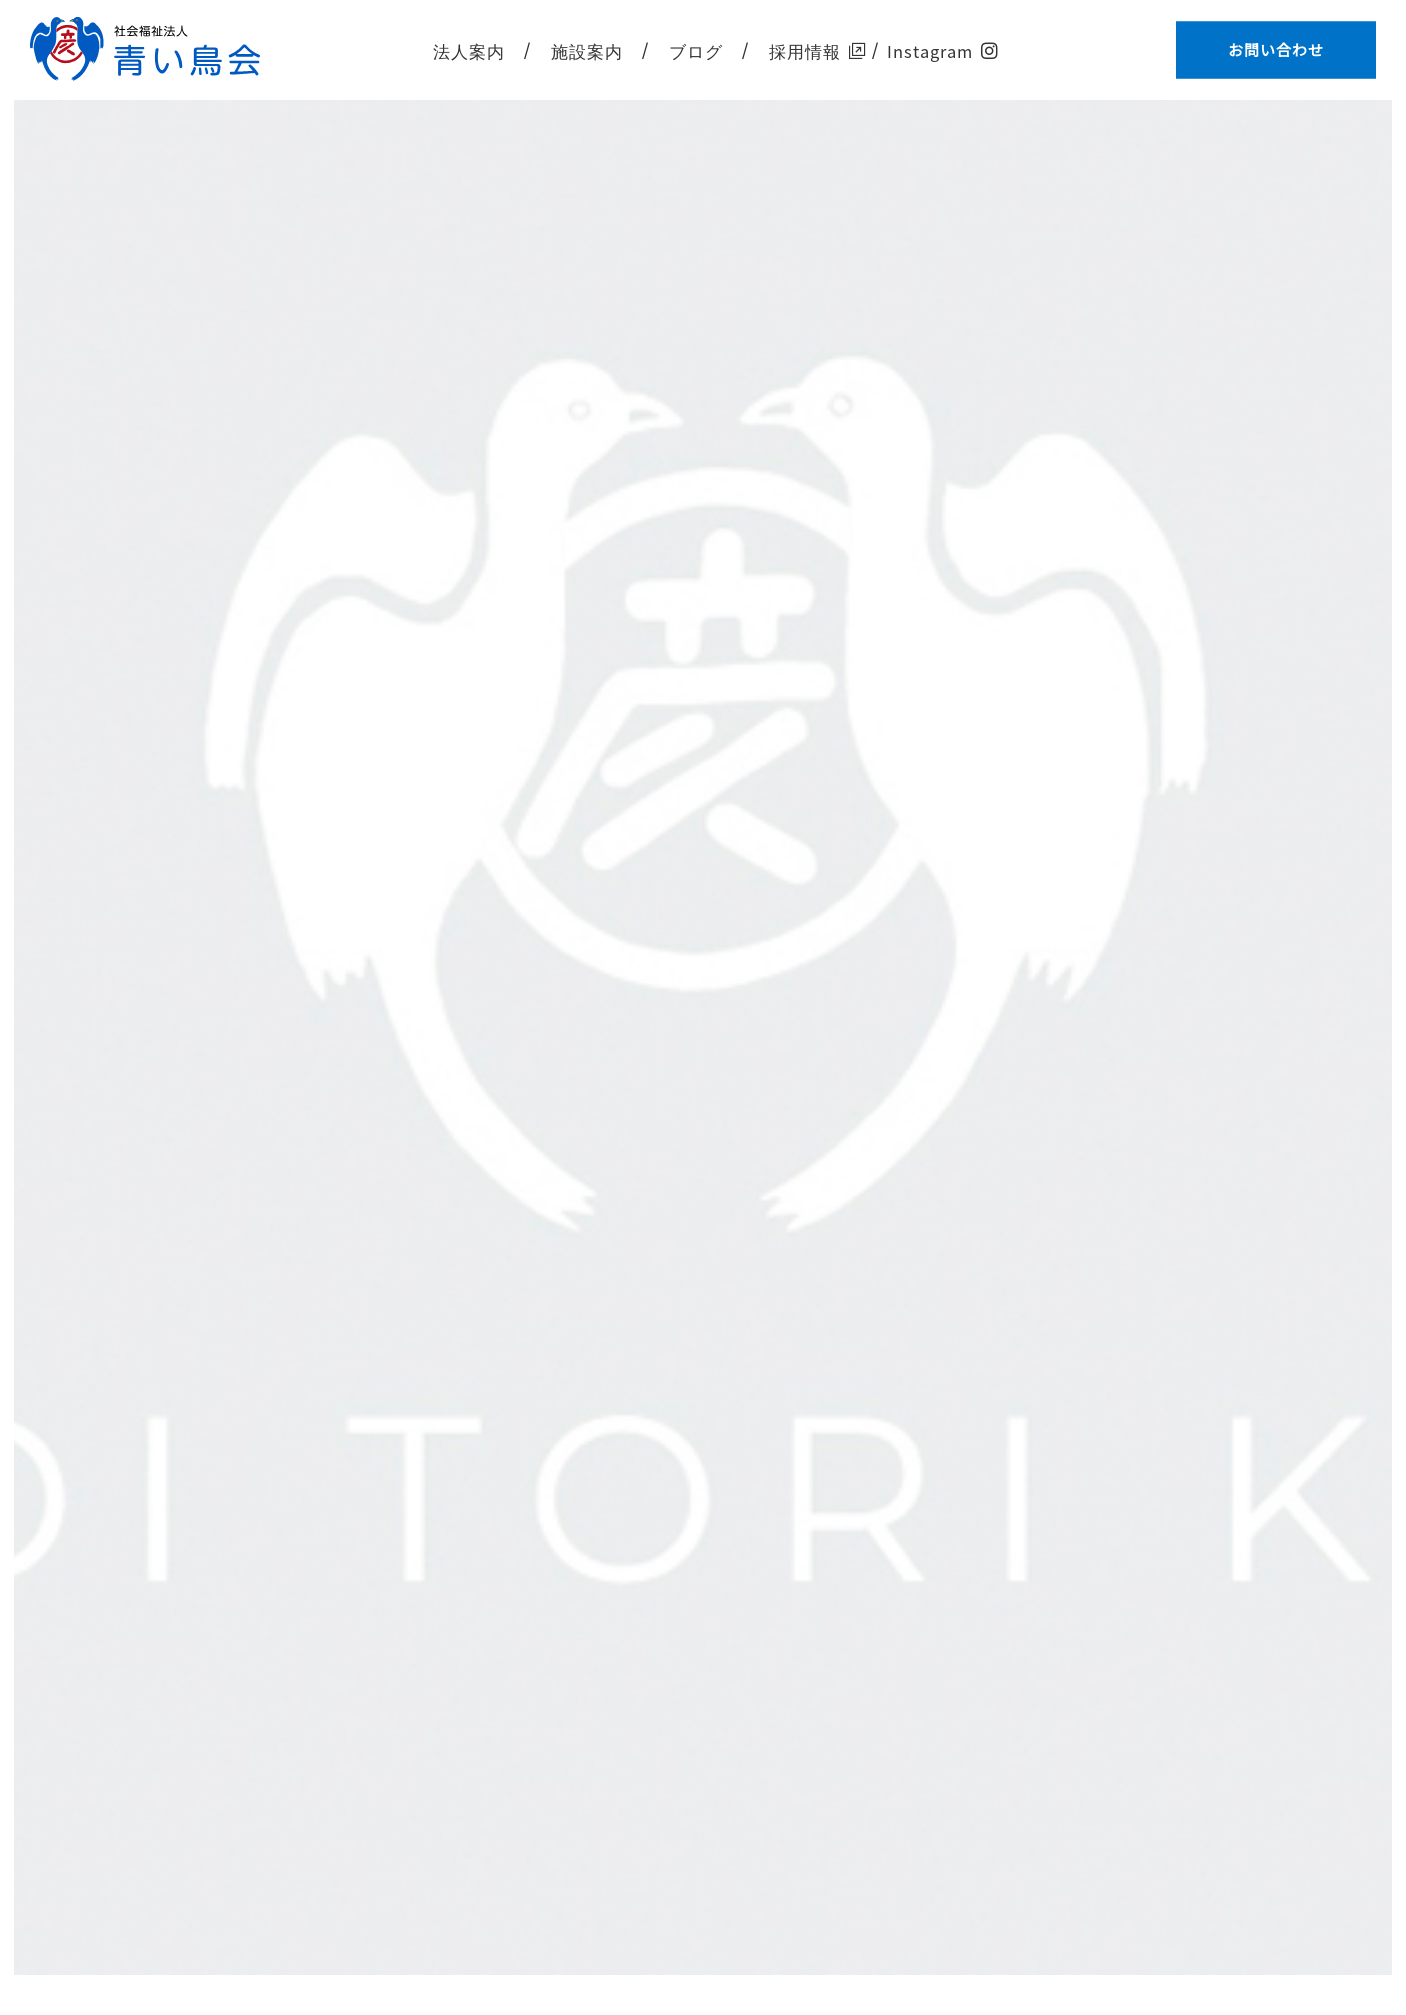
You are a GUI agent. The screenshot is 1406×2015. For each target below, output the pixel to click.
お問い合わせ (1276, 50)
